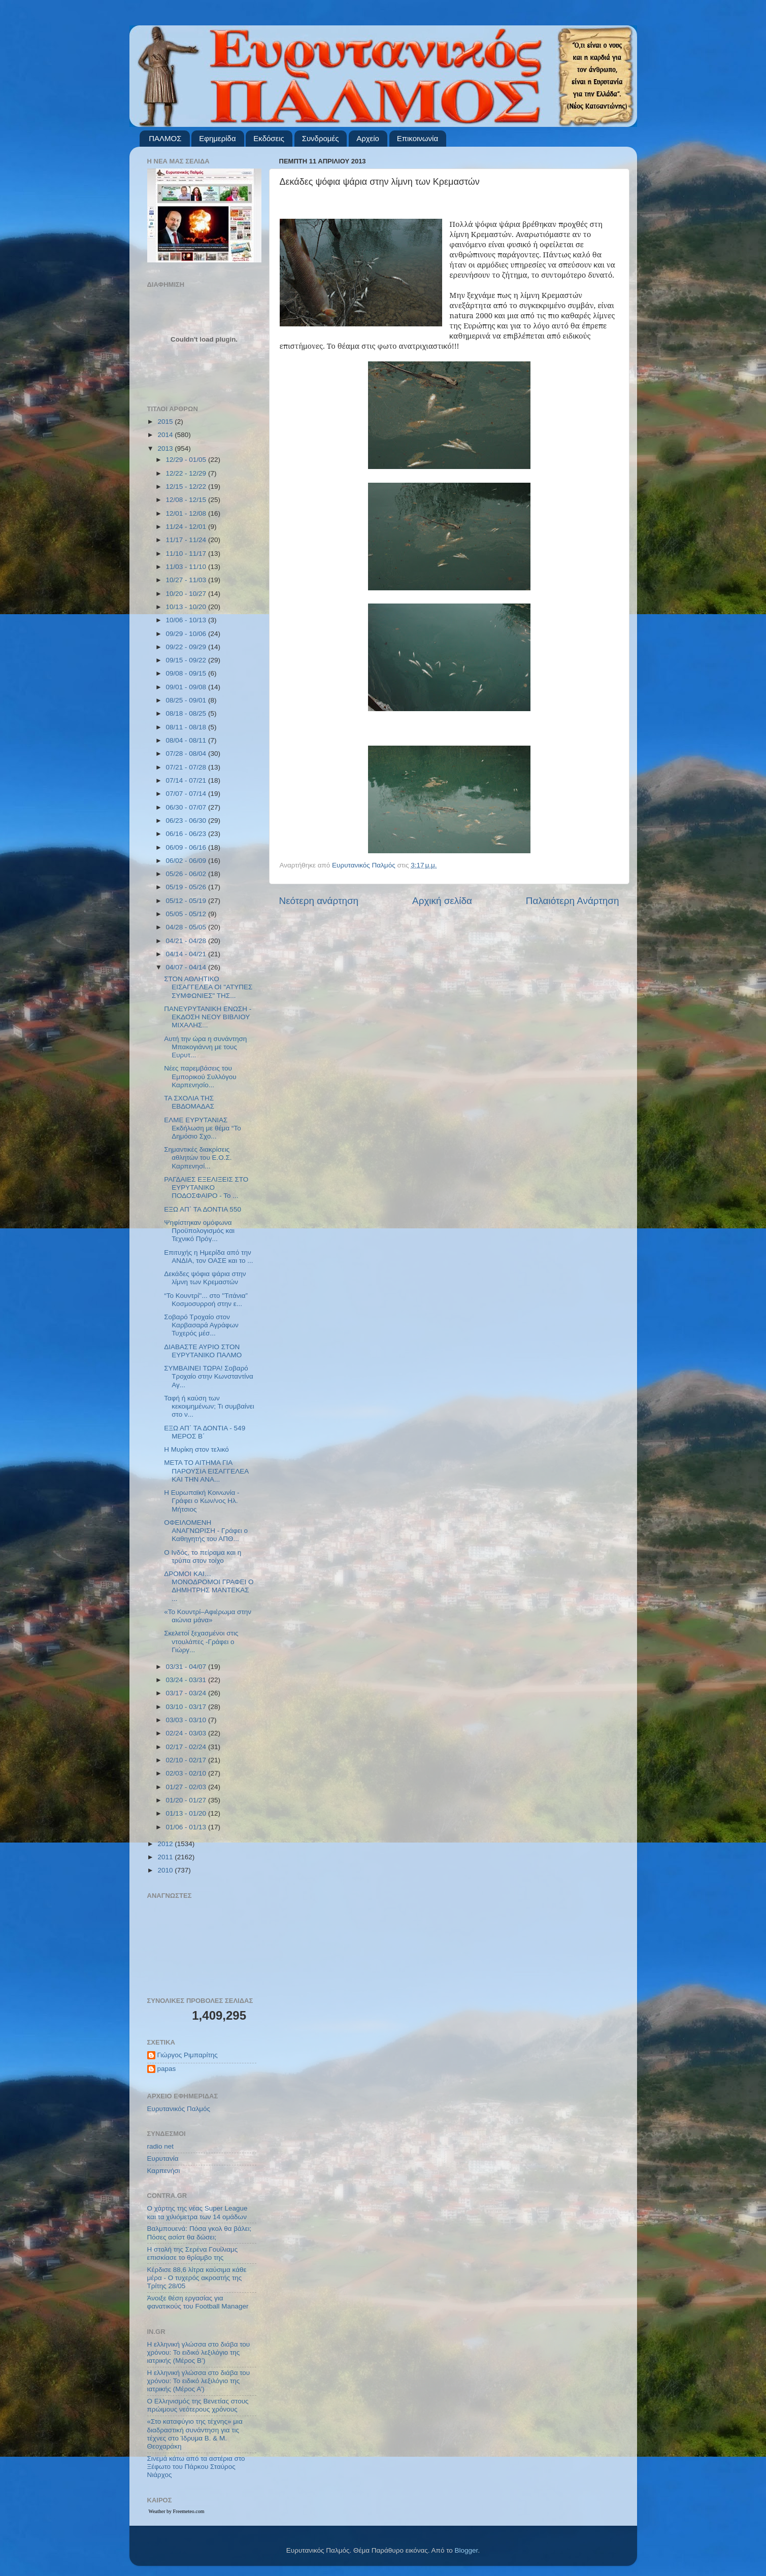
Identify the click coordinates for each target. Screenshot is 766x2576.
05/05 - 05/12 (187, 914)
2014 (166, 435)
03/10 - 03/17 (187, 1707)
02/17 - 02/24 (187, 1747)
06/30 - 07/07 (187, 807)
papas (166, 2068)
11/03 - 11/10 (187, 567)
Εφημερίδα (217, 138)
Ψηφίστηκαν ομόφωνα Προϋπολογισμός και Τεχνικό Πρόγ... (199, 1231)
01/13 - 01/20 (187, 1813)
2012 (166, 1844)
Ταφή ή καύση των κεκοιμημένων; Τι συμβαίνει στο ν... (209, 1406)
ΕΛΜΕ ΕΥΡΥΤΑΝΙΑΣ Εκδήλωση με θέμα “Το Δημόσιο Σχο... (202, 1128)
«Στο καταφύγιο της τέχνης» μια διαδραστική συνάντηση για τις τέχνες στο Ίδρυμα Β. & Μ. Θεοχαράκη (195, 2434)
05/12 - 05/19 (187, 901)
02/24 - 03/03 (187, 1733)
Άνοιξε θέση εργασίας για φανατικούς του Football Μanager (198, 2302)
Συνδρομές (320, 138)
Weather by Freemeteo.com (177, 2511)
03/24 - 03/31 (187, 1680)
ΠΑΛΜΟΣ (165, 138)
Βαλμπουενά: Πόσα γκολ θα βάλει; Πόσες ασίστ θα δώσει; (199, 2232)
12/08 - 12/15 (187, 500)
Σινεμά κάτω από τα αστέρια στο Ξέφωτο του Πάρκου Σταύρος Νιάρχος (196, 2467)
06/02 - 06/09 (187, 860)
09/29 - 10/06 (187, 634)
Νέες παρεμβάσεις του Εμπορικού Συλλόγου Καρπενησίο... (200, 1076)
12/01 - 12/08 (187, 513)
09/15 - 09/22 (187, 660)
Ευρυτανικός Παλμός (179, 2109)
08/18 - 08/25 (187, 713)
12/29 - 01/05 (187, 459)
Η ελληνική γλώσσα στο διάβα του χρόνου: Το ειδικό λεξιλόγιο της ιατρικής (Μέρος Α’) (198, 2381)
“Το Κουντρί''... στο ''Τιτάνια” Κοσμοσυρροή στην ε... (206, 1300)
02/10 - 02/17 (187, 1760)
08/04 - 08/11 (187, 740)
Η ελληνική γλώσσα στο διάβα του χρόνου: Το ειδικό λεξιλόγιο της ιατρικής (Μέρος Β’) (198, 2352)
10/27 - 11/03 (187, 580)
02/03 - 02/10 (187, 1773)
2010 (166, 1870)
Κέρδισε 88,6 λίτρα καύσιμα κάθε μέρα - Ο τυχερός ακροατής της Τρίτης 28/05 (197, 2278)
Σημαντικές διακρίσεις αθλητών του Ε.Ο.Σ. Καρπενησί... (197, 1157)
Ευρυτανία (163, 2158)
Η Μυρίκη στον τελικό (196, 1449)
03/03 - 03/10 (187, 1720)
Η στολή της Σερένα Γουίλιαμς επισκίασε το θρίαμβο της (192, 2253)
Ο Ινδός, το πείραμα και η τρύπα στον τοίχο (202, 1556)
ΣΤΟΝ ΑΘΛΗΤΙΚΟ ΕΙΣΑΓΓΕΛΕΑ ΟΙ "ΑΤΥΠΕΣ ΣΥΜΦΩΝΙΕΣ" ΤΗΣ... (208, 987)
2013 (166, 448)
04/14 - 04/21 (187, 954)
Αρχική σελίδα (442, 900)
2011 (166, 1857)
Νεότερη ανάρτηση (319, 900)
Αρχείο (367, 138)
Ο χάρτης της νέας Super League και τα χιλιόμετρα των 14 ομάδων (197, 2212)
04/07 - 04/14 (187, 967)
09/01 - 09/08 (187, 687)
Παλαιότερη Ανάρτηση (572, 900)
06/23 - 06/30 (187, 820)
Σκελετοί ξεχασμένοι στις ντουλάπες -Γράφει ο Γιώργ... (201, 1641)
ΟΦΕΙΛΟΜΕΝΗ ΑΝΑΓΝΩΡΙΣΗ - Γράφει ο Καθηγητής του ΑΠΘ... (206, 1531)
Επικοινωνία (417, 138)
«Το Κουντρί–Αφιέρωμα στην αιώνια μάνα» (207, 1616)
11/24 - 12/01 (187, 526)
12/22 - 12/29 (187, 473)
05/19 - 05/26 (187, 887)
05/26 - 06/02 (187, 874)
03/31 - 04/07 (187, 1666)
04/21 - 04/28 (187, 941)
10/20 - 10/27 (187, 593)
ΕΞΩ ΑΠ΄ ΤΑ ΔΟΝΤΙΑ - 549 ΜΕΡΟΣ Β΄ (204, 1432)
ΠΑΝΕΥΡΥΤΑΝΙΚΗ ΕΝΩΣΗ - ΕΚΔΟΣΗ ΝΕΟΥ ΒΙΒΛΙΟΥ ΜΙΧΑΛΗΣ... (207, 1017)
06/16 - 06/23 (187, 834)
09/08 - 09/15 (187, 673)
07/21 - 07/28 (187, 767)
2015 (166, 421)
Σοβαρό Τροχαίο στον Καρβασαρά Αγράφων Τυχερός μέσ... (201, 1325)
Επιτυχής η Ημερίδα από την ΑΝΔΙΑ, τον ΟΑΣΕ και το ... (208, 1256)
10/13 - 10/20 (187, 607)
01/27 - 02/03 (187, 1787)
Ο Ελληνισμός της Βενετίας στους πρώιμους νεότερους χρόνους (198, 2405)
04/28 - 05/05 (187, 927)
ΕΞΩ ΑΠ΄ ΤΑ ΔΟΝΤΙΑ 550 (202, 1209)
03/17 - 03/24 (187, 1693)
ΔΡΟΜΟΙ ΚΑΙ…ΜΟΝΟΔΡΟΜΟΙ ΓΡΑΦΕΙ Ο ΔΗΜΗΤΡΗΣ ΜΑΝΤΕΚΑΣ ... (208, 1586)
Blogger (466, 2550)
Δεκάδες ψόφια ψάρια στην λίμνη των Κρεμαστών (205, 1278)
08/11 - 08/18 (187, 727)
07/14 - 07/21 (187, 780)
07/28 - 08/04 (187, 753)
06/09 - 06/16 (187, 847)
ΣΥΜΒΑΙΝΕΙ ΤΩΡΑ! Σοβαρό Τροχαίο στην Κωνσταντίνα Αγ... (208, 1376)
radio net (160, 2146)
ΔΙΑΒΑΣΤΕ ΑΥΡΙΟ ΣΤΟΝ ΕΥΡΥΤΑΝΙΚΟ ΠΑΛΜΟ (203, 1351)
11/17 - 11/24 (187, 540)
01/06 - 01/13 (187, 1827)
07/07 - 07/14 (187, 793)
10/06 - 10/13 (187, 620)
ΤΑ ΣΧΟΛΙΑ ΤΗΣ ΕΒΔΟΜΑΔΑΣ (189, 1102)
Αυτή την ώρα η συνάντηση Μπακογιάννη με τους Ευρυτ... (205, 1047)
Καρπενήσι (163, 2170)
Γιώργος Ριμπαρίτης (187, 2055)
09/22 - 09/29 (187, 647)
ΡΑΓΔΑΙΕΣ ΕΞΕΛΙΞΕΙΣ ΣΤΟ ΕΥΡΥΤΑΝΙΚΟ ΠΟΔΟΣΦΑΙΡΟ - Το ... (206, 1187)
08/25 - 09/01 (187, 700)
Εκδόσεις (268, 138)
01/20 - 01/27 (187, 1800)
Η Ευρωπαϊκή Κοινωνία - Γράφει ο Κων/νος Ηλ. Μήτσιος (201, 1501)
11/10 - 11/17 (187, 553)
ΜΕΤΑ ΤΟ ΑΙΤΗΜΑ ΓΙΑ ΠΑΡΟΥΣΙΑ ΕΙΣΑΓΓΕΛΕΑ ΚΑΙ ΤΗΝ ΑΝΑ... (206, 1471)
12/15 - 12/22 (187, 486)
